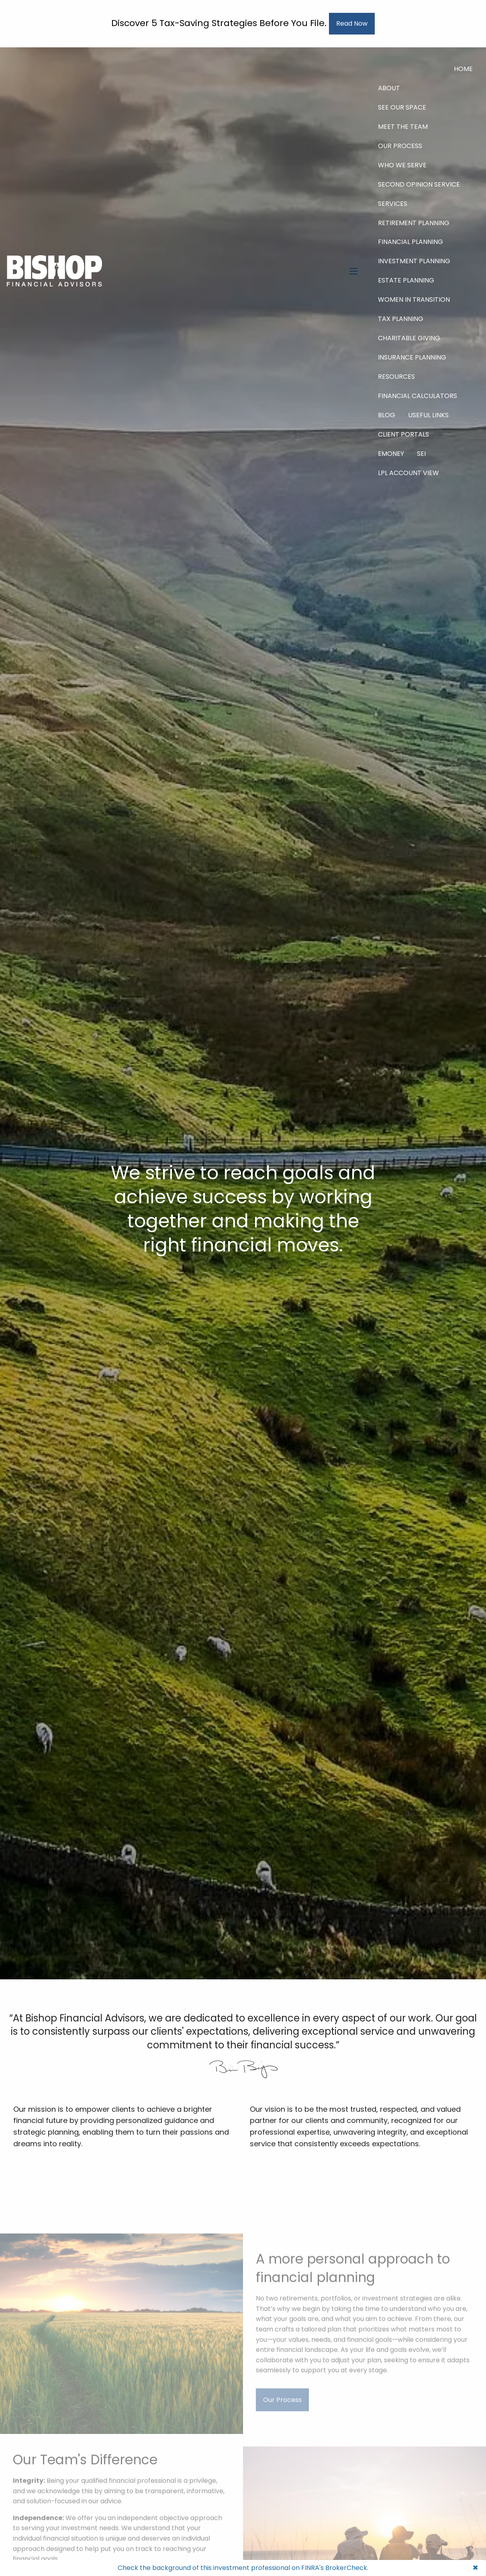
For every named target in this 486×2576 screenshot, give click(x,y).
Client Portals (403, 434)
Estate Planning (406, 280)
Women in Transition (414, 299)
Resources (396, 376)
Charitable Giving (409, 338)
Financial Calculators (417, 395)
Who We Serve (402, 165)
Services (392, 203)
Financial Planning (410, 241)
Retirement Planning (413, 223)
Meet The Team (403, 126)
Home (463, 68)
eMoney (391, 453)
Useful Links (428, 415)
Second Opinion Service (419, 184)
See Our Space (402, 107)
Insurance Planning (412, 357)
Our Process (400, 145)
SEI (421, 453)
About (389, 88)
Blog (386, 415)
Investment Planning (414, 261)
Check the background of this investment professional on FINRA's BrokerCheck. (243, 2567)
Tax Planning (400, 318)
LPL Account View (408, 472)
